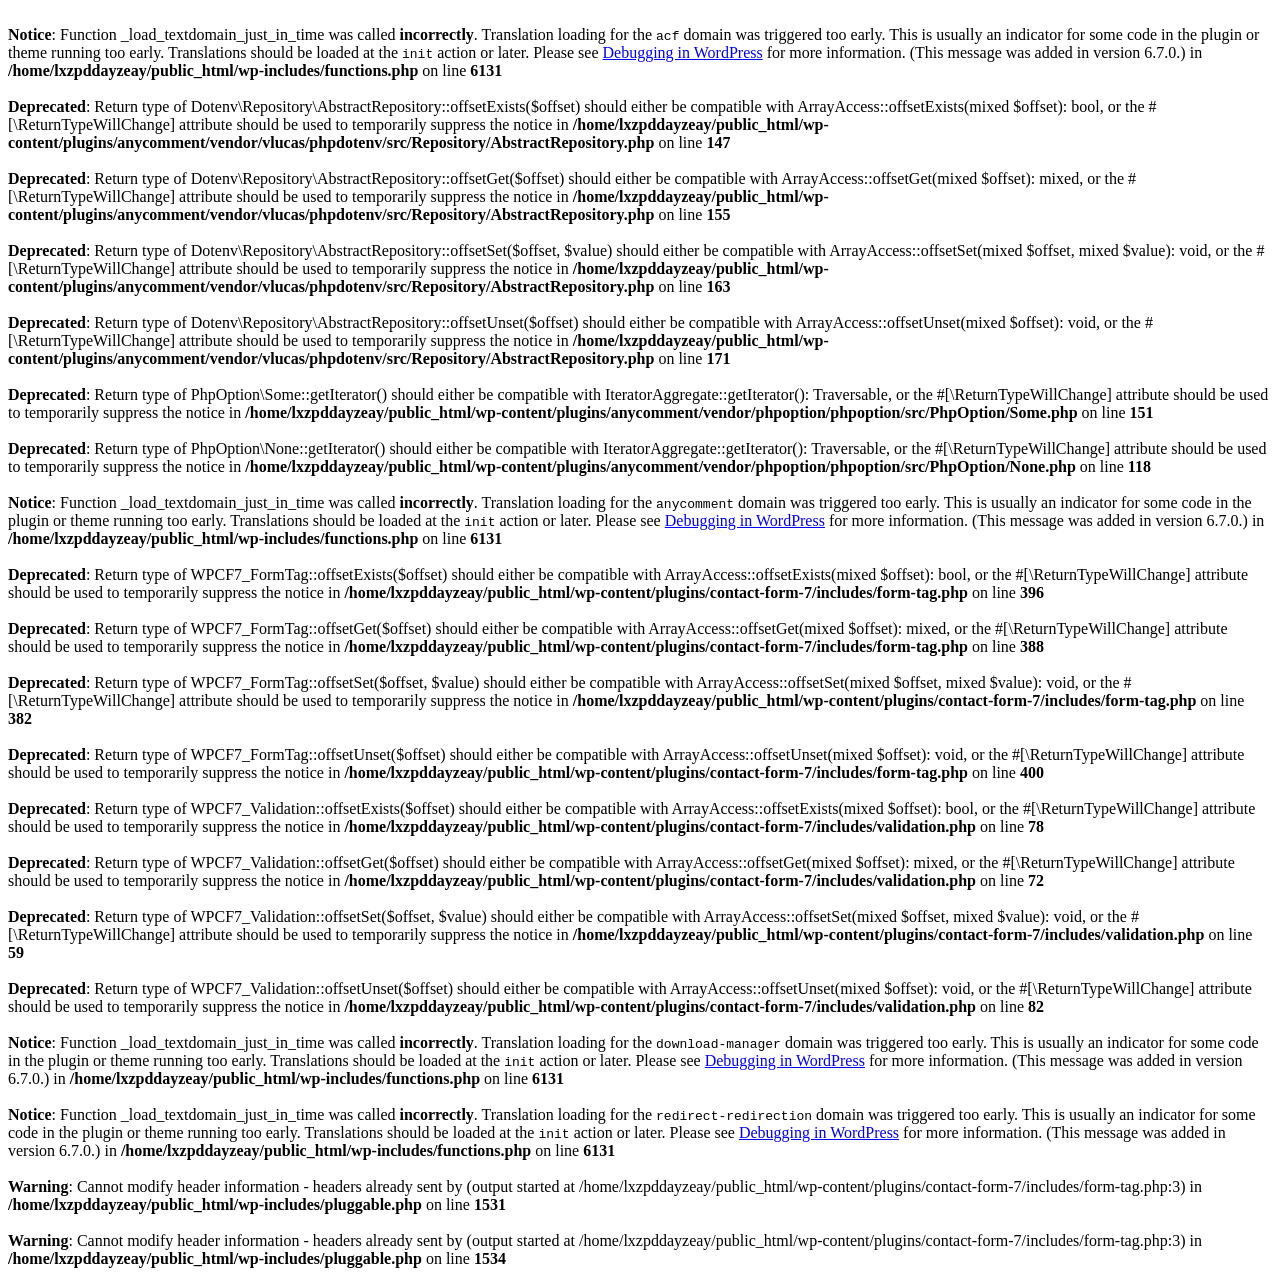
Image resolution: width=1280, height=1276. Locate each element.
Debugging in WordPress (682, 52)
